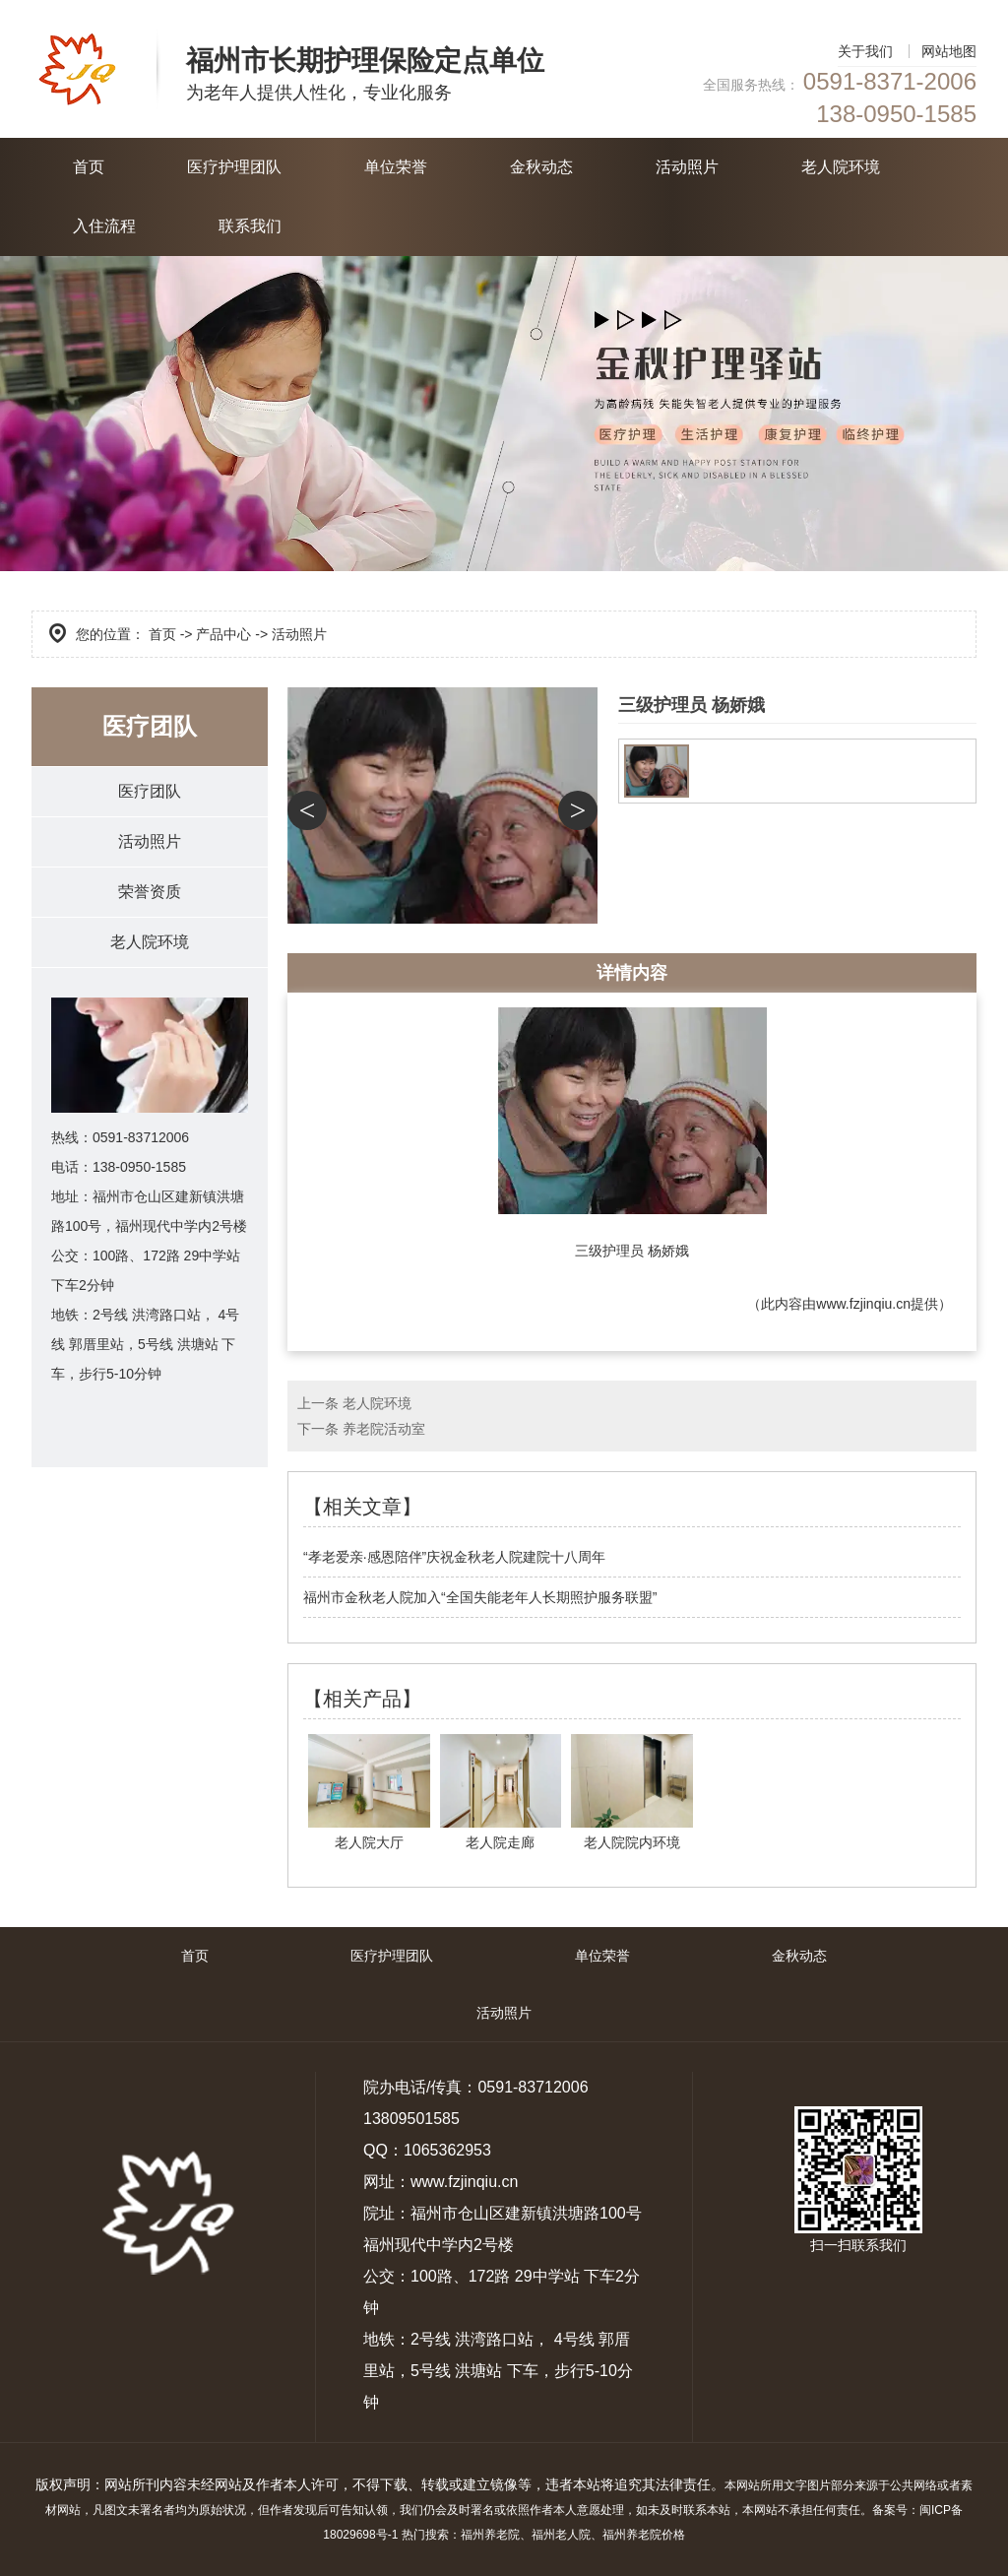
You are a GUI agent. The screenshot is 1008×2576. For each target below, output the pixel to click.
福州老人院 (561, 2535)
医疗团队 (149, 791)
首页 (88, 167)
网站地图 (948, 51)
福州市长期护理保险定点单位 (365, 60)
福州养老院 (490, 2535)
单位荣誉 (395, 167)
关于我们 (865, 51)
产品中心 (223, 634)
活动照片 (687, 167)
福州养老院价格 (643, 2535)
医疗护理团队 (234, 167)
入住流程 (104, 226)
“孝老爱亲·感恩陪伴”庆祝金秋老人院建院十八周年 (454, 1557)
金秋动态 (541, 167)
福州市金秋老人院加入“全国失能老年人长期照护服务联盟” (480, 1597)
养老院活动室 (384, 1429)
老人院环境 (840, 167)
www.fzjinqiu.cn (863, 1304)
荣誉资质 (149, 891)
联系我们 (250, 226)
